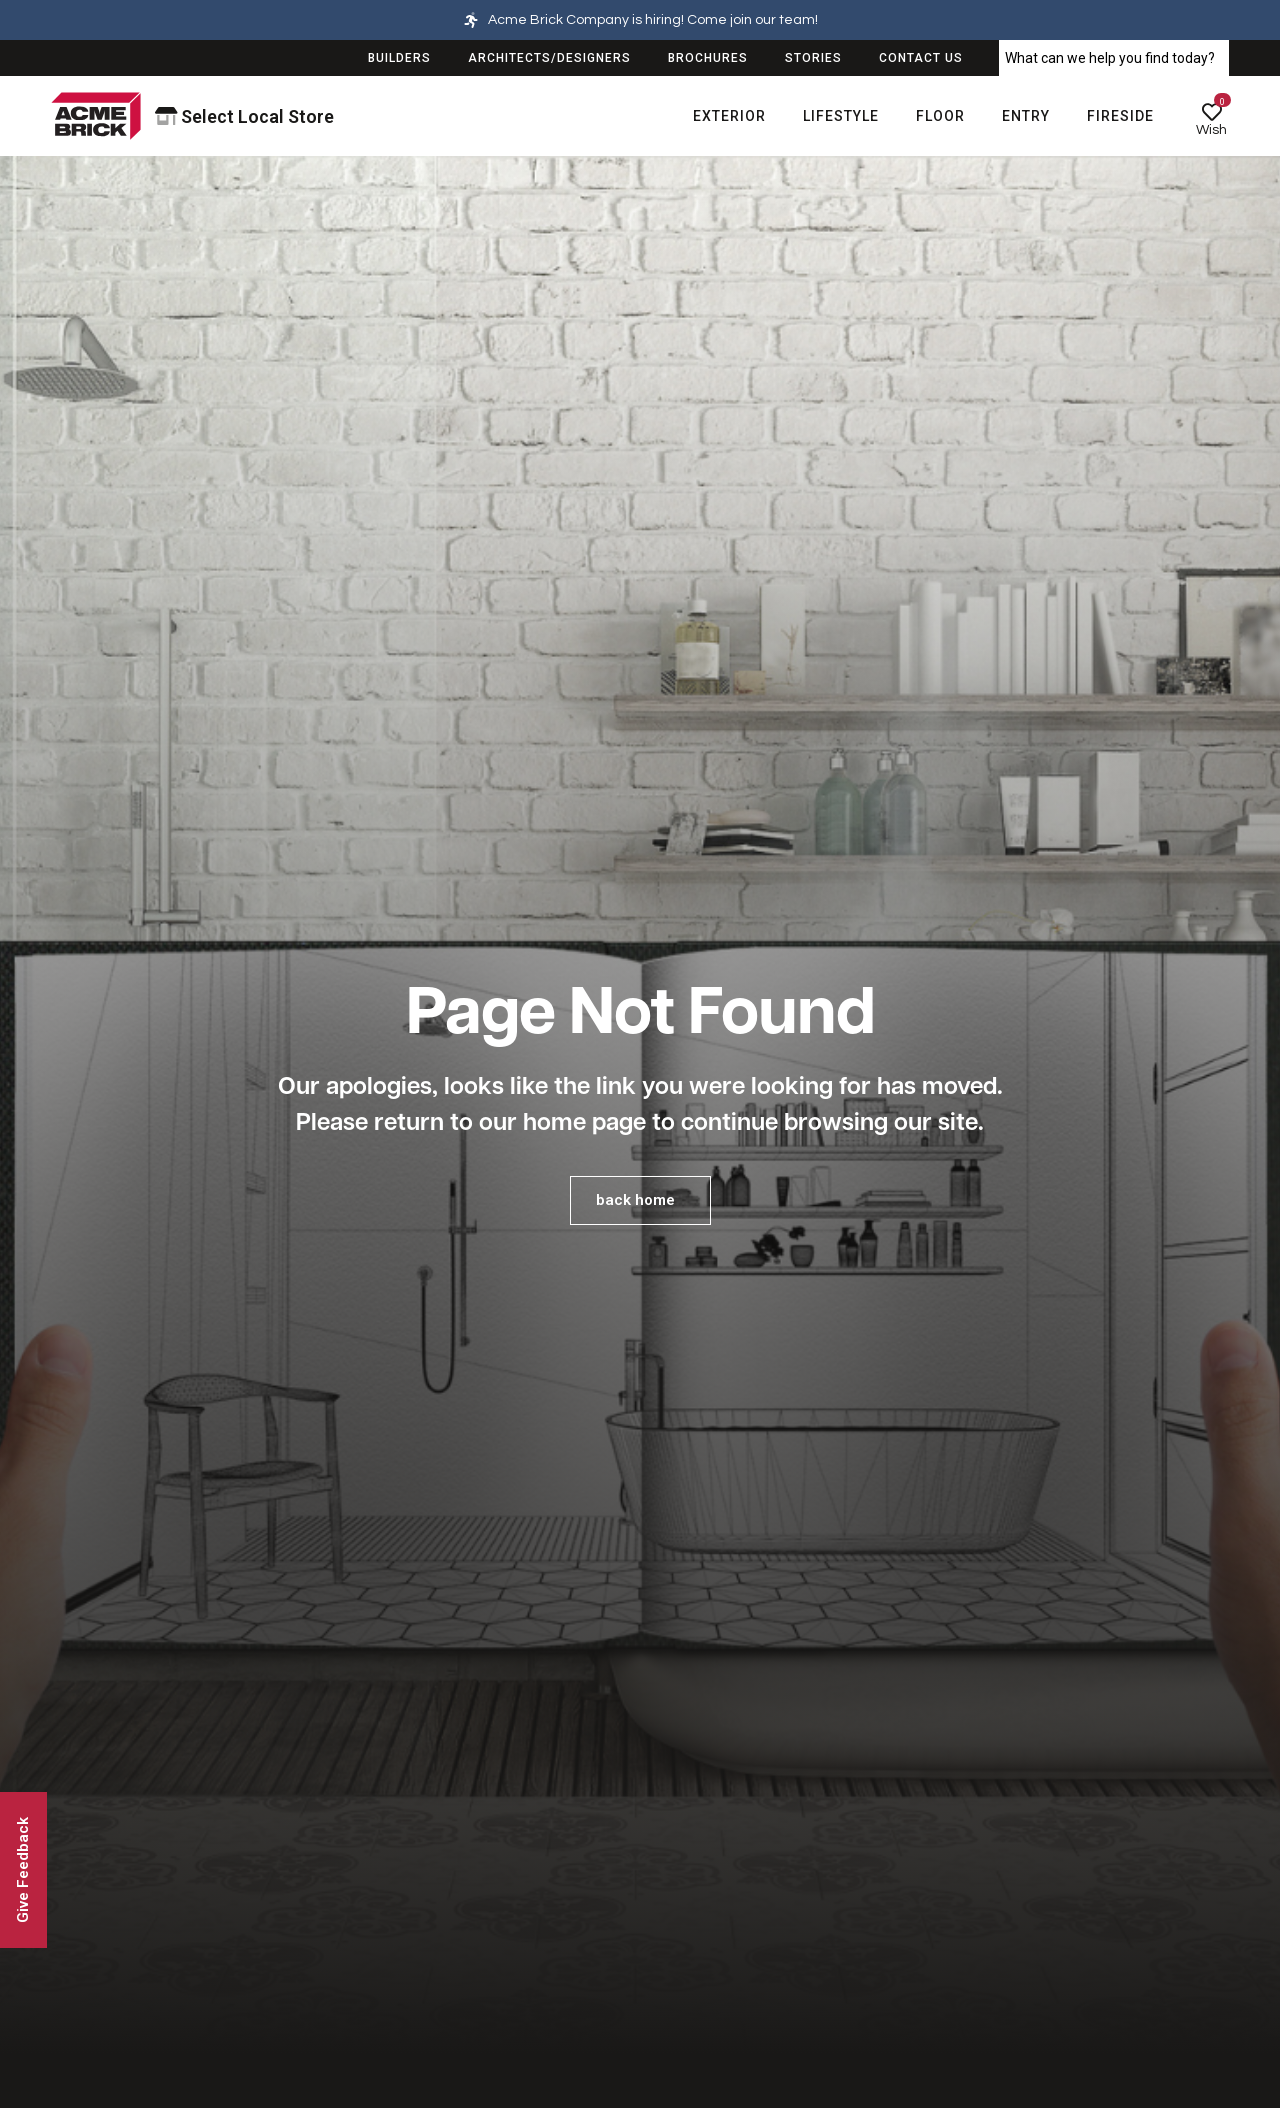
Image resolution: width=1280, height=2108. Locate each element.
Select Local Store (245, 116)
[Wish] (1212, 112)
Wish (1211, 130)
